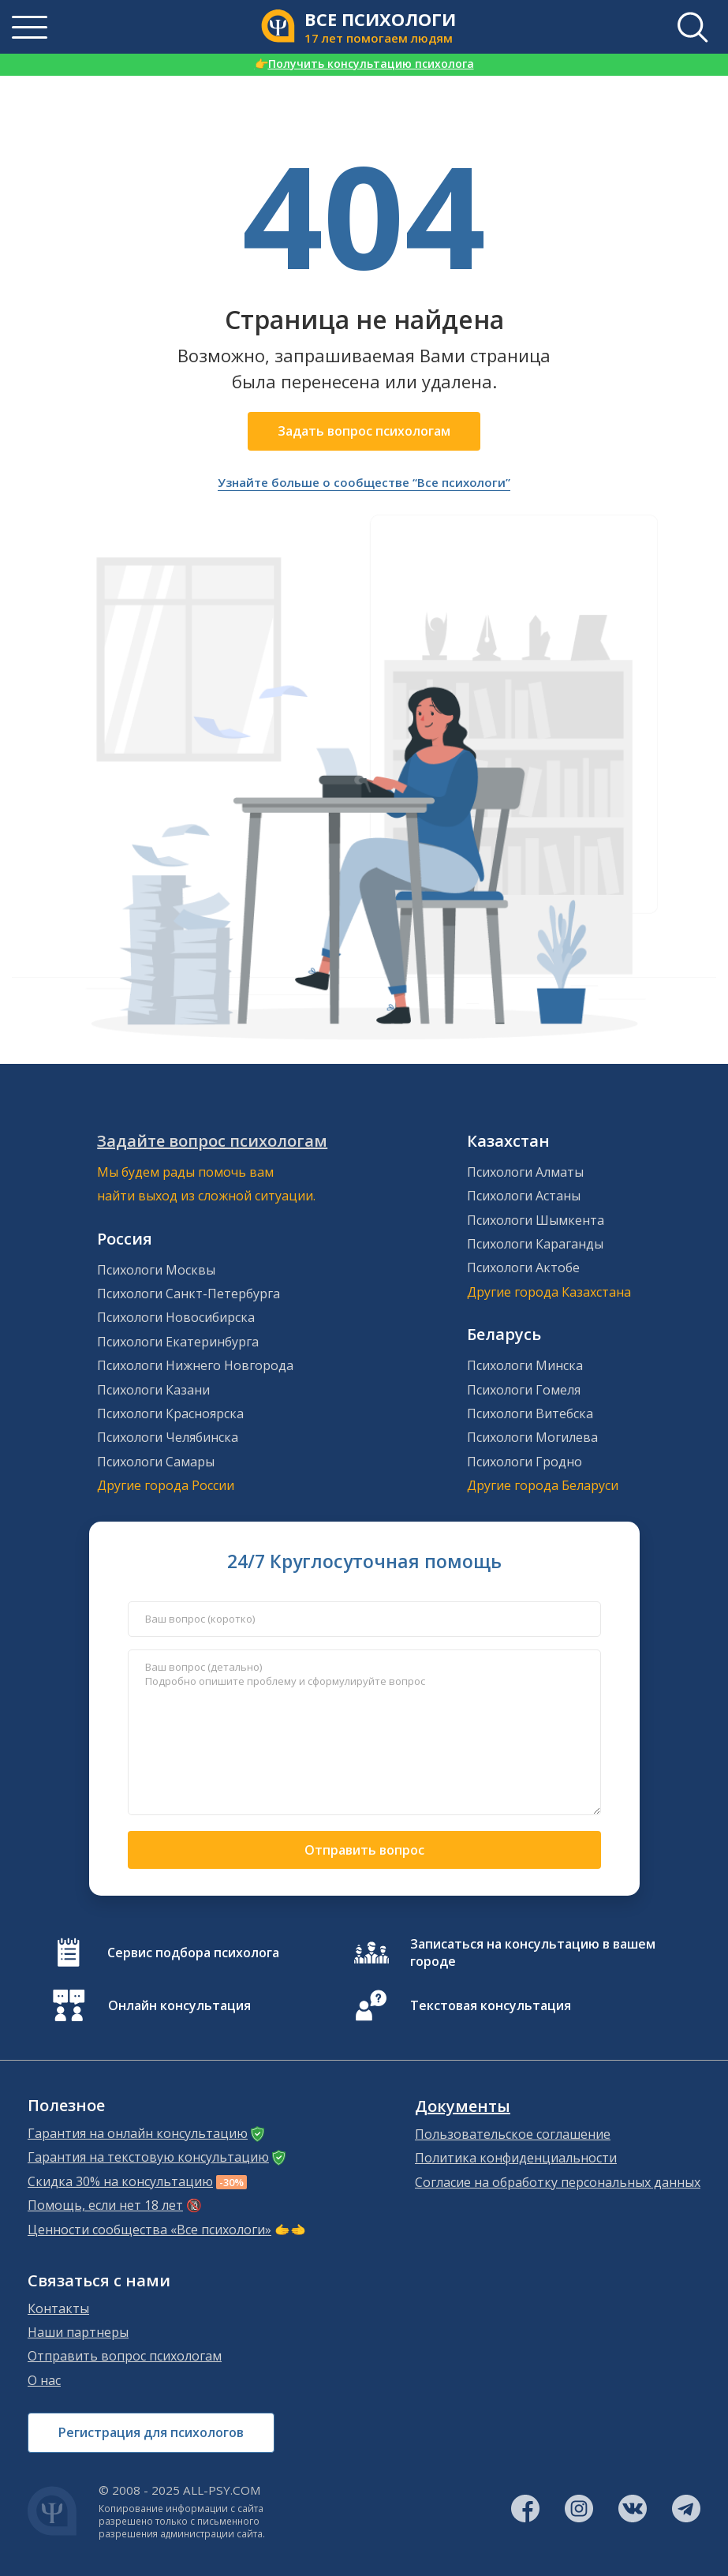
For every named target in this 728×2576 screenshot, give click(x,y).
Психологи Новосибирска (176, 1317)
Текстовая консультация (490, 2005)
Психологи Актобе (523, 1267)
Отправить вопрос (364, 1850)
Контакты (58, 2308)
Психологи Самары (156, 1461)
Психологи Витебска (530, 1413)
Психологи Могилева (532, 1437)
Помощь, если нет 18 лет (105, 2205)
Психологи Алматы (525, 1172)
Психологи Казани (153, 1389)
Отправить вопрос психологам (125, 2355)
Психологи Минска (525, 1365)
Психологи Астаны (524, 1195)
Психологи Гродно (524, 1461)
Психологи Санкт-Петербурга (188, 1293)
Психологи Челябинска (167, 1437)
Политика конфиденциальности (516, 2157)
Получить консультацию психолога (364, 63)
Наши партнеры (78, 2332)
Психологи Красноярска (170, 1413)
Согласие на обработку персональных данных (557, 2182)
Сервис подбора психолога (193, 1952)
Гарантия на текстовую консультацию (148, 2157)
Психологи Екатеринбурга (178, 1341)
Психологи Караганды (535, 1243)
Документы (462, 2106)
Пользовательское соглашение (512, 2134)
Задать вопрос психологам (364, 431)
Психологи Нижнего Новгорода (195, 1365)
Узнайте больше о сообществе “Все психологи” (364, 482)
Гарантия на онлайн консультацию (138, 2133)
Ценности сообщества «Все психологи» (149, 2229)
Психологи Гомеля (524, 1389)
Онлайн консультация (179, 2005)
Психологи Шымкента (535, 1220)
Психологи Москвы (156, 1270)
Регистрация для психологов (151, 2432)
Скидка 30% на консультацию (120, 2181)
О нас (44, 2380)
